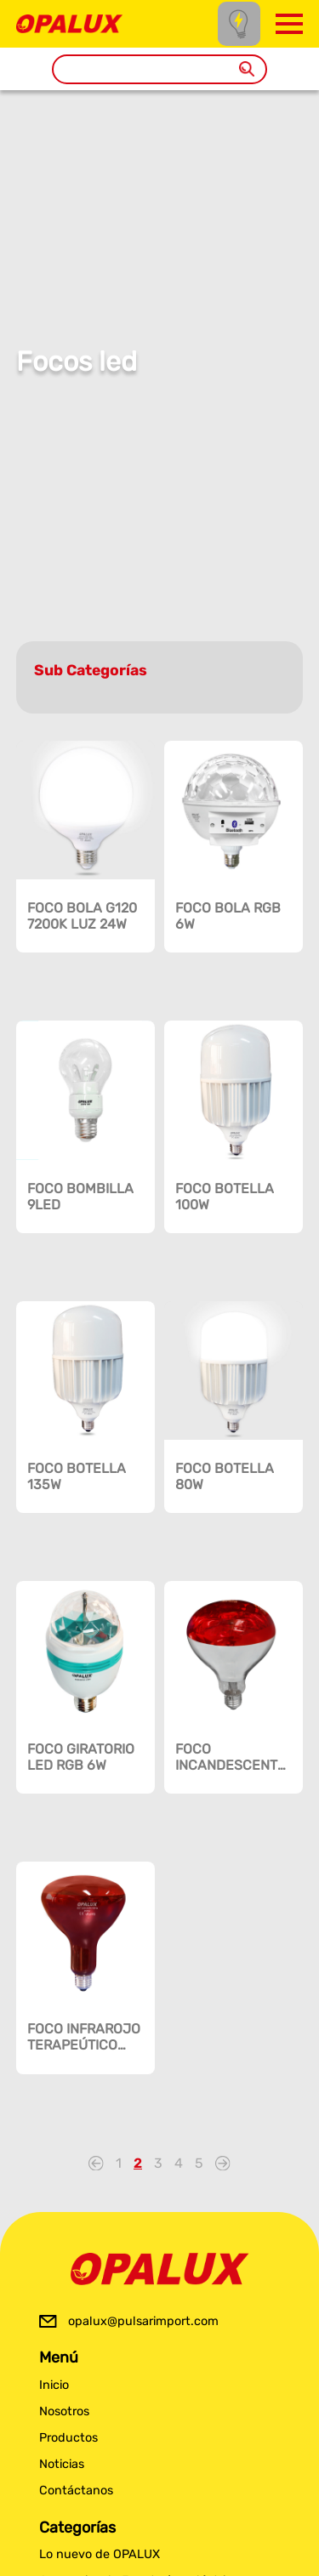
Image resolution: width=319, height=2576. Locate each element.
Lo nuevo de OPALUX (99, 2554)
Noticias (61, 2464)
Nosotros (64, 2411)
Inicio (54, 2385)
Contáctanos (76, 2490)
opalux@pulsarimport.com (143, 2321)
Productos (68, 2438)
